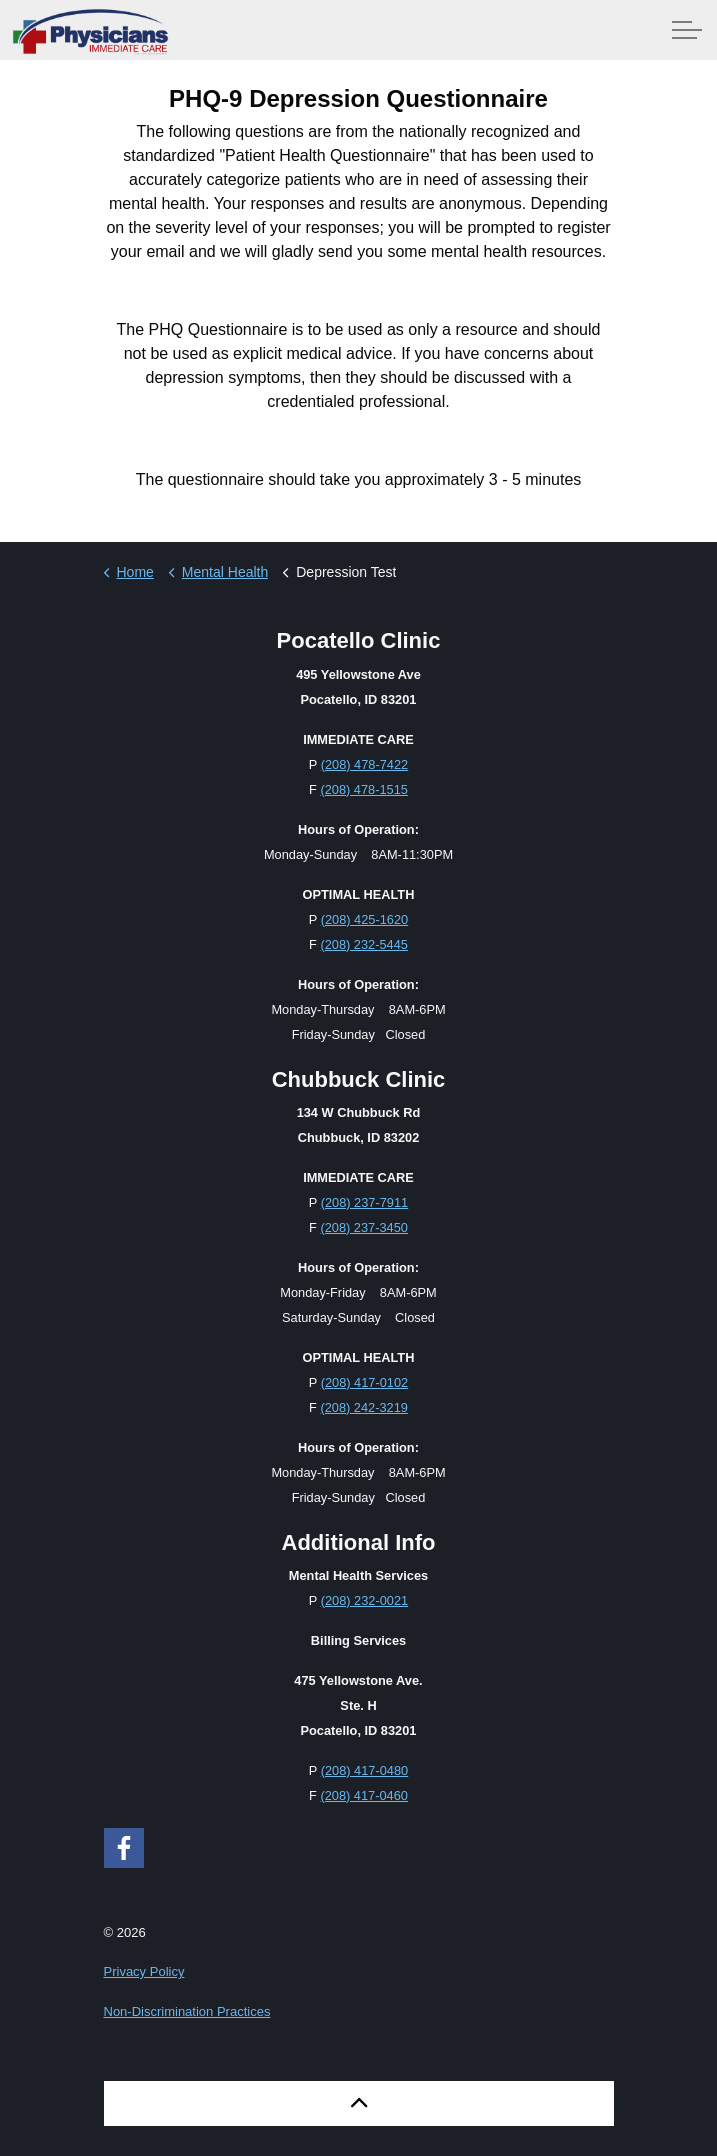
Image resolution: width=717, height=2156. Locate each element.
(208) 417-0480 (365, 1770)
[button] (359, 2103)
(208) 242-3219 (364, 1407)
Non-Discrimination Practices (187, 2011)
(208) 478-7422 (365, 764)
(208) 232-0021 (365, 1600)
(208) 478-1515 (364, 789)
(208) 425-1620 (365, 919)
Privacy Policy (144, 1971)
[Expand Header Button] (687, 30)
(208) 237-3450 (364, 1227)
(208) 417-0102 (365, 1382)
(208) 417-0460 (364, 1795)
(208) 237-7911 (365, 1202)
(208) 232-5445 (364, 944)
